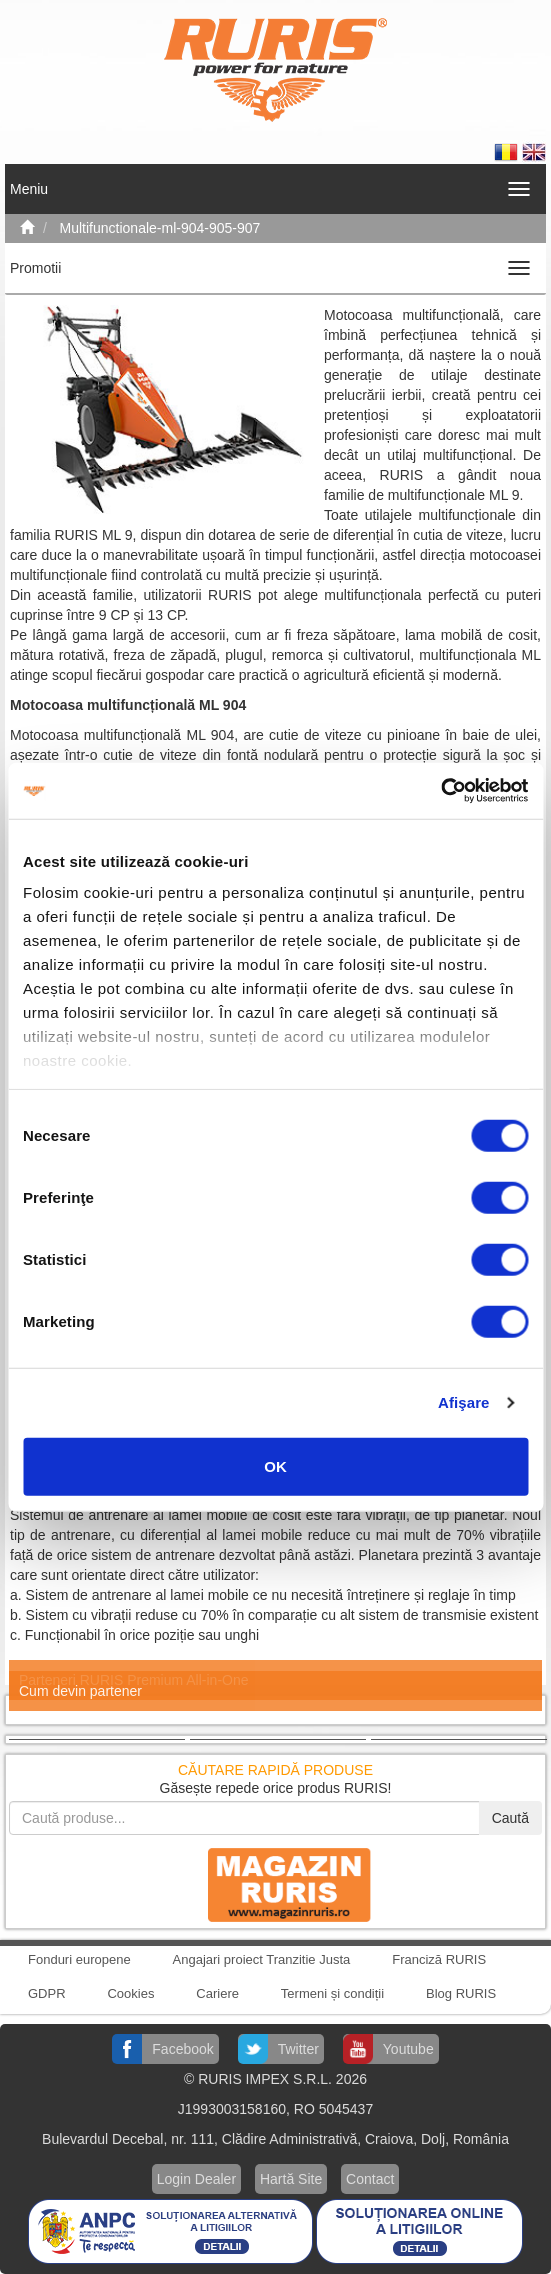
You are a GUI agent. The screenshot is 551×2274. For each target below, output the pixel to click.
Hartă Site (291, 2179)
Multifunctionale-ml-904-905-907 (160, 228)
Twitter (298, 2049)
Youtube (408, 2049)
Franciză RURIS (439, 1959)
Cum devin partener (80, 1691)
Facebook (182, 2049)
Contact (370, 2179)
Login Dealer (196, 2179)
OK (275, 1465)
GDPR (47, 1993)
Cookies (130, 1993)
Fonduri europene (79, 1959)
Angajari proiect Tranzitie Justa (262, 1959)
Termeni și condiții (332, 1993)
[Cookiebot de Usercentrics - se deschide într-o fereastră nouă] (440, 791)
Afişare (464, 1402)
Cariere (217, 1993)
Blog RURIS (461, 1993)
